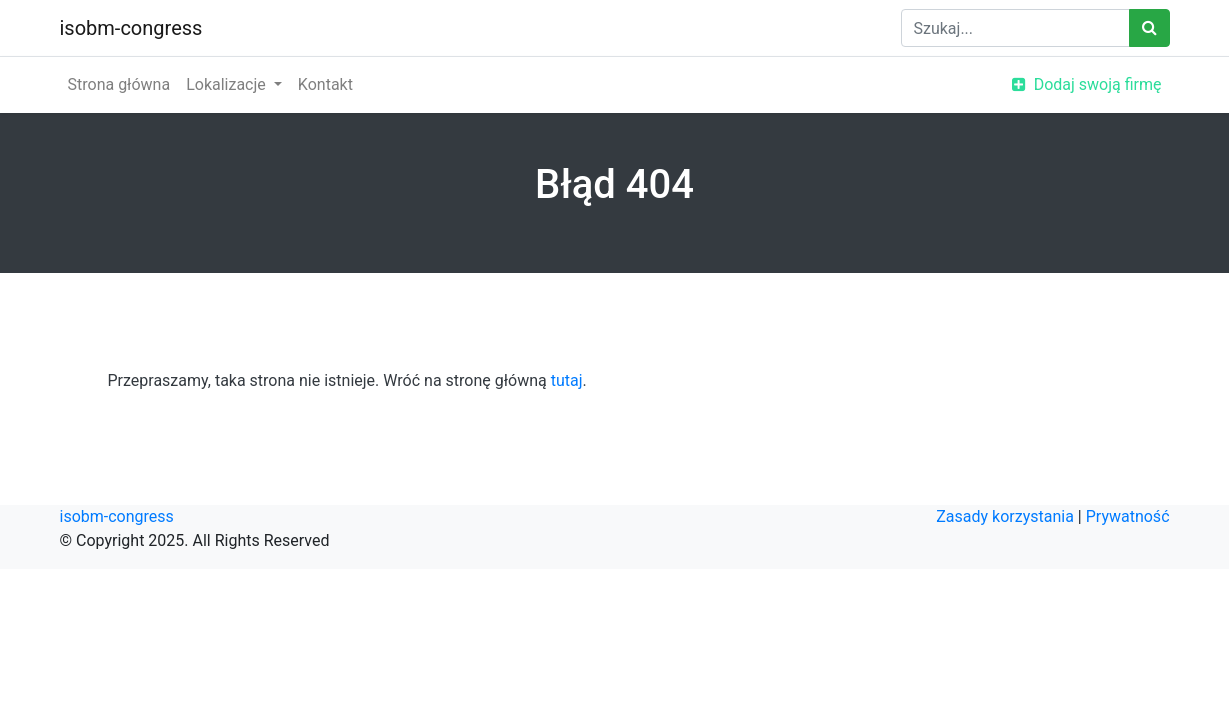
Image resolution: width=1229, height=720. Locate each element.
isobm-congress (131, 28)
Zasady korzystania (1005, 516)
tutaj (567, 380)
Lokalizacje (228, 84)
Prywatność (1128, 516)
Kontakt (325, 84)
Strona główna (119, 84)
